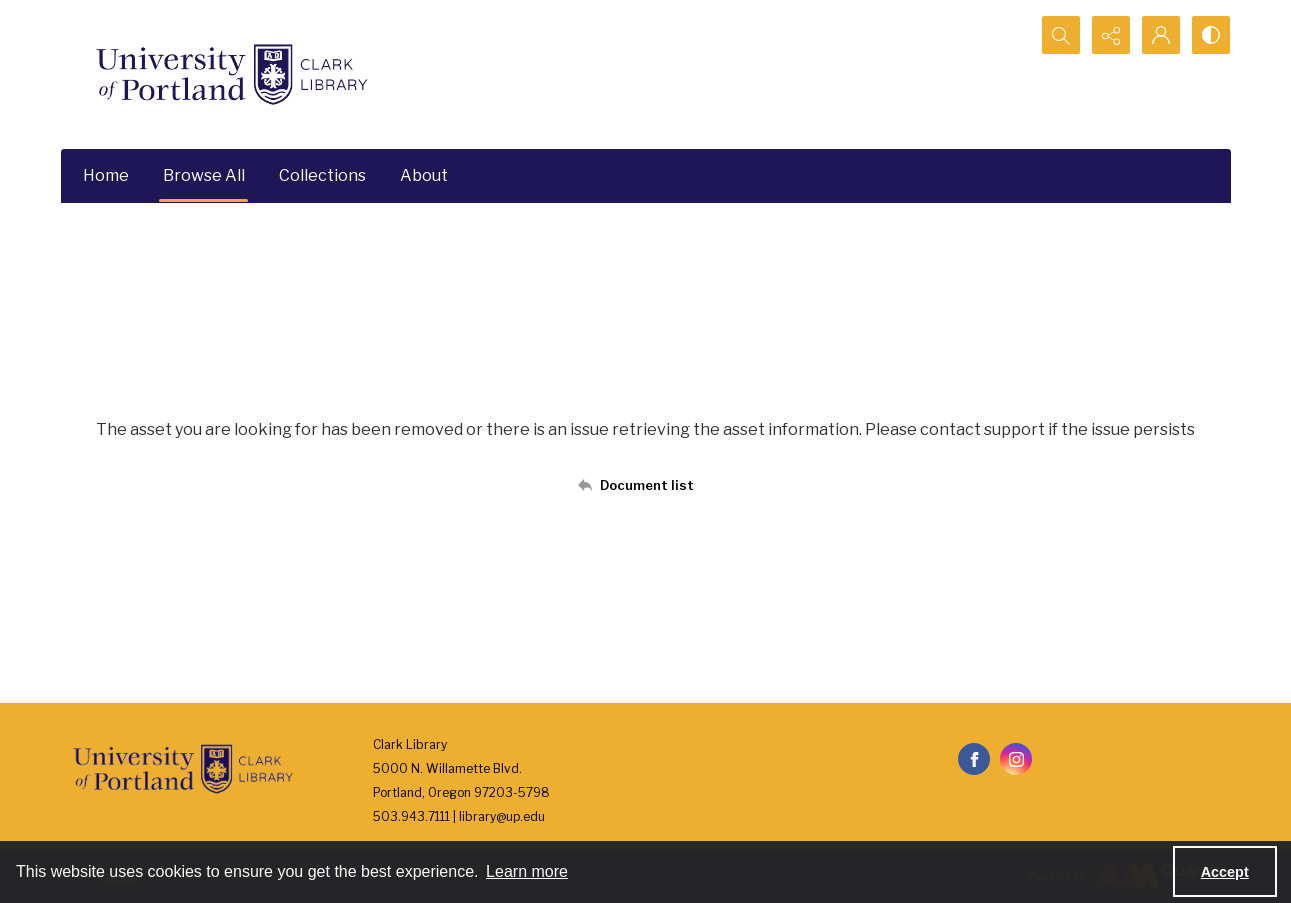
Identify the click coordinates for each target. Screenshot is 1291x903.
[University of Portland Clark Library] (231, 74)
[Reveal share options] (1111, 35)
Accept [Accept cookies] (1225, 872)
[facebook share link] (974, 759)
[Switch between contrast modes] (1211, 35)
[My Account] (1161, 35)
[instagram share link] (1016, 759)
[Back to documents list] (645, 485)
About (424, 175)
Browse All (204, 175)
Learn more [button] (527, 871)
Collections (322, 175)
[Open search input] (1061, 35)
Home (106, 175)
